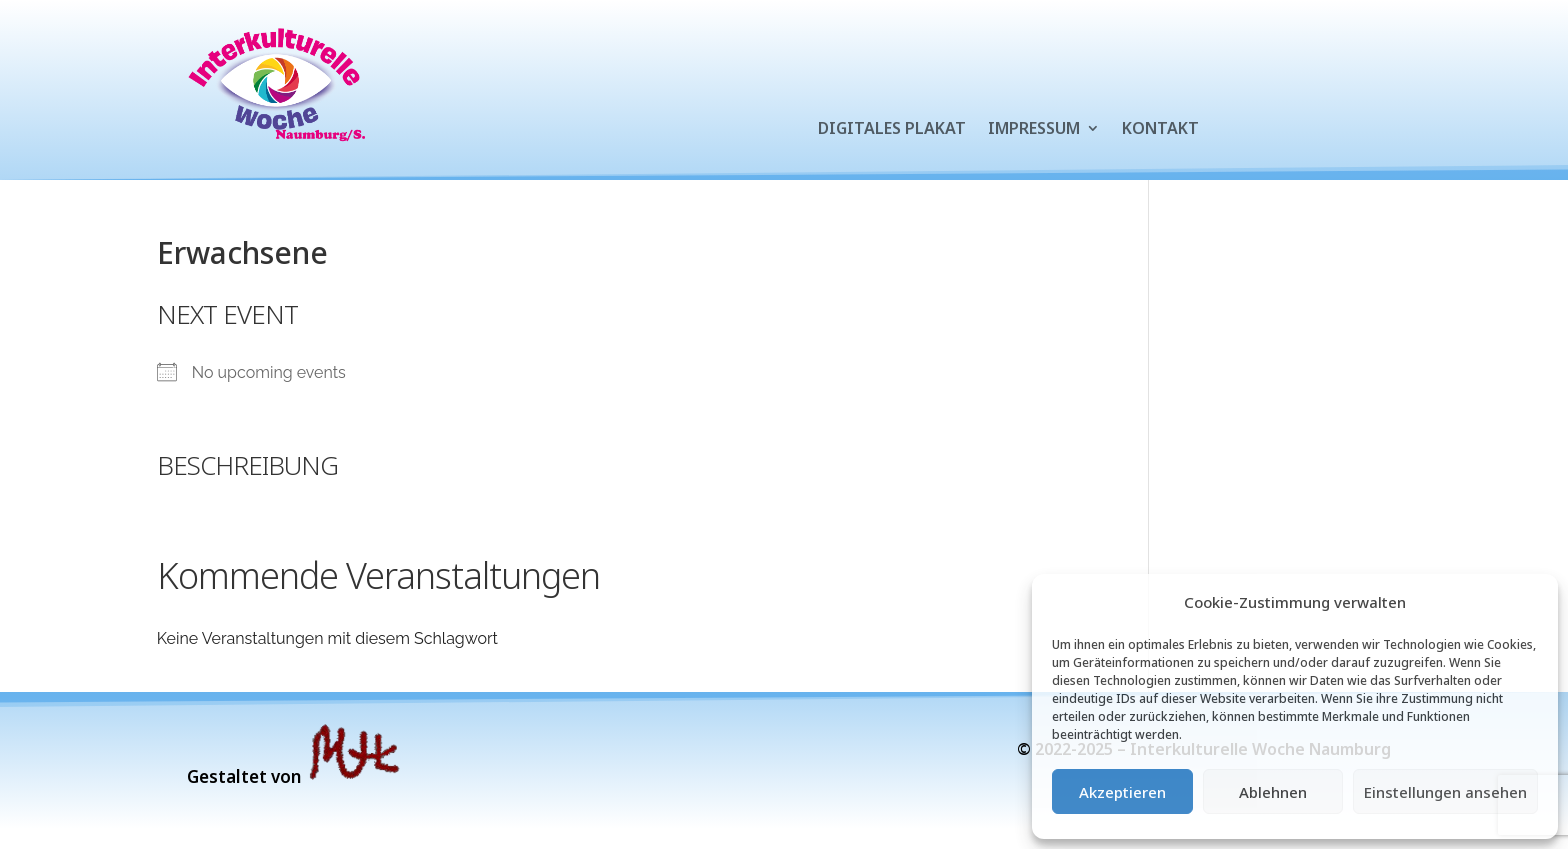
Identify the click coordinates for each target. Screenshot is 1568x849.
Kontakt (1160, 130)
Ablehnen (1273, 792)
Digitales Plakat (892, 130)
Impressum (1034, 130)
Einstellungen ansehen (1445, 792)
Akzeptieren (1122, 792)
